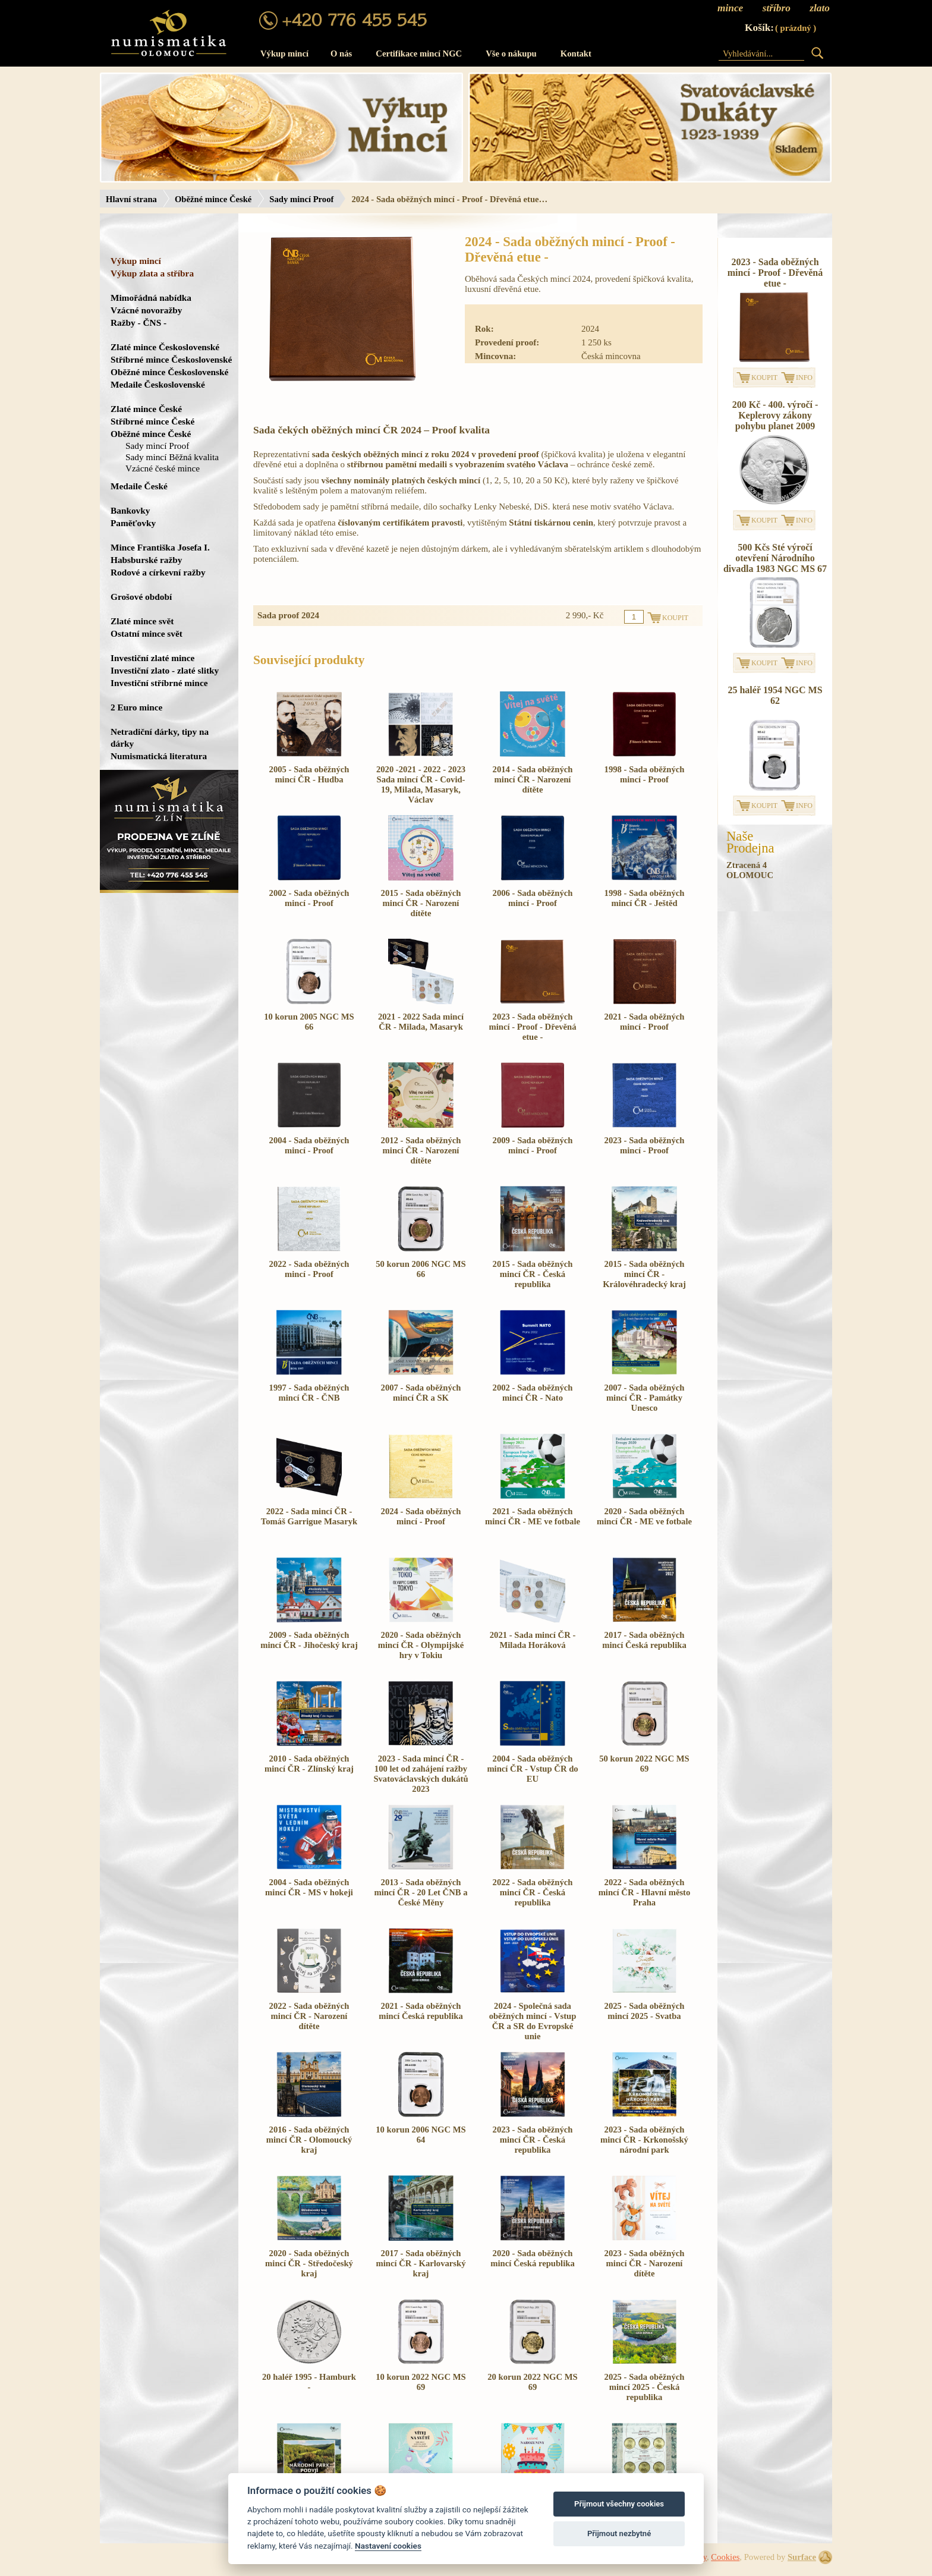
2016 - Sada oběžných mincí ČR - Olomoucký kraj (309, 2139)
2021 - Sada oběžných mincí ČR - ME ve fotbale (532, 1516)
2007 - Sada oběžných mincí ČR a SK (421, 1392)
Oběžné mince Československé (169, 372)
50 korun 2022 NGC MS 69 (644, 1763)
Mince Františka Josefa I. (160, 547)
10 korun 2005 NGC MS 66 (309, 1021)
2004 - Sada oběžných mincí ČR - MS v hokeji (309, 1887)
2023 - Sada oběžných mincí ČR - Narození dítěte (644, 2263)
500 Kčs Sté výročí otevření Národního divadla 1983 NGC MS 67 (775, 558)
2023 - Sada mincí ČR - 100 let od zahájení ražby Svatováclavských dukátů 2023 (420, 1774)
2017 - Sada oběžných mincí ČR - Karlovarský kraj (420, 2263)
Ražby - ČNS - (138, 322)
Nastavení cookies (388, 2545)
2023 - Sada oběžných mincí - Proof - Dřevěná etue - (532, 1027)
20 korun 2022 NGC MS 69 (532, 2382)
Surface (802, 2557)
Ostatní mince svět (146, 633)
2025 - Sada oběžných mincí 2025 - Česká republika (644, 2387)
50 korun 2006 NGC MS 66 (420, 1269)
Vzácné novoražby (146, 310)
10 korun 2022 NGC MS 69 (420, 2382)
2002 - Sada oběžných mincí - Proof (309, 898)
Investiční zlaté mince (152, 658)
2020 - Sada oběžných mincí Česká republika (532, 2258)
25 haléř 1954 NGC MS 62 (775, 695)
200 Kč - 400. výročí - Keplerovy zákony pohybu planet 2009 (775, 415)
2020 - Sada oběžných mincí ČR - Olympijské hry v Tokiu (421, 1645)
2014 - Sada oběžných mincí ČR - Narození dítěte (533, 779)
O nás (341, 53)
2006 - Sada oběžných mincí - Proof (533, 898)
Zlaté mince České (146, 409)
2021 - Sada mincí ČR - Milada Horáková (533, 1640)
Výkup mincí (284, 53)
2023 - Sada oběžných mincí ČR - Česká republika (533, 2139)
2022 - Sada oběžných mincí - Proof (309, 1269)
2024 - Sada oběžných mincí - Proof (421, 1516)
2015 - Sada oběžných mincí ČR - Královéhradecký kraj (644, 1274)
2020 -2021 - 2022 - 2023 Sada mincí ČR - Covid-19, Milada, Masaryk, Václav (420, 784)
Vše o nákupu (511, 53)
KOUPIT (764, 377)
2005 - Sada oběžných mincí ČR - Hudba (309, 774)
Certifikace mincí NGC (419, 53)
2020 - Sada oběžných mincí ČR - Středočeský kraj (309, 2263)
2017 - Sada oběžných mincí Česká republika (644, 1640)
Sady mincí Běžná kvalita (172, 457)
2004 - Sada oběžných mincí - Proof (309, 1145)
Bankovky (130, 510)
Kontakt (576, 53)
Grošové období (141, 597)
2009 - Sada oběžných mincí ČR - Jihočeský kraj (309, 1640)
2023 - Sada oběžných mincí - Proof (644, 1145)
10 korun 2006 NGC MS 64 (420, 2134)
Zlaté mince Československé (165, 347)
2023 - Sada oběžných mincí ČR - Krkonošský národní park (644, 2139)
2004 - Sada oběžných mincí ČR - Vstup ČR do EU (532, 1769)
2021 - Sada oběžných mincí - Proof (644, 1021)
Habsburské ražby (146, 560)
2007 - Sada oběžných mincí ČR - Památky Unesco (644, 1398)
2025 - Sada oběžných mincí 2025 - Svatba (644, 2011)
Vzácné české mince (162, 468)
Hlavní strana (131, 199)
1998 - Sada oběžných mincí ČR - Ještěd (644, 898)
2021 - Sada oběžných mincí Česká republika (420, 2011)
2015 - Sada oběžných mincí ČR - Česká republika (533, 1274)
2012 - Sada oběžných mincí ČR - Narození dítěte (421, 1150)
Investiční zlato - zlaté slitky (165, 670)
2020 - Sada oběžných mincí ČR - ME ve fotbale (644, 1516)
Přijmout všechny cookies (619, 2503)
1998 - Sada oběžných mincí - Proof (644, 774)
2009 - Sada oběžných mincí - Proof (533, 1145)
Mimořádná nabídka (151, 297)
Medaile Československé (158, 384)
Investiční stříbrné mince (159, 683)
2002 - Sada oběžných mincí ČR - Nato (533, 1392)
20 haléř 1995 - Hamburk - (309, 2382)
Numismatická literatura (159, 756)
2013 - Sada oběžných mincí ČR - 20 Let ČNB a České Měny (420, 1892)
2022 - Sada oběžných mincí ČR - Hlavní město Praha (645, 1892)
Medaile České (139, 486)
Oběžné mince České (213, 199)
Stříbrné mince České (152, 421)
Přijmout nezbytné (619, 2533)
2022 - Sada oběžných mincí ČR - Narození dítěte (309, 2016)
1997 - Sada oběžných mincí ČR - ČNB (309, 1392)
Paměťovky (133, 523)
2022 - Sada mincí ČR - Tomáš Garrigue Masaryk (309, 1516)
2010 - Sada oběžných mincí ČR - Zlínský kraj (309, 1763)
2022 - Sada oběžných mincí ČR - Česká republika (533, 1892)
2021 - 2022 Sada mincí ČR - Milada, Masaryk (421, 1021)
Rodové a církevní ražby (158, 572)
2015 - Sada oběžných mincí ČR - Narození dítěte (421, 903)
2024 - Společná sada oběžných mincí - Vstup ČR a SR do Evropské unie (533, 2021)
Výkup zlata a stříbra (152, 273)
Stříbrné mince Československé (171, 359)
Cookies (725, 2557)
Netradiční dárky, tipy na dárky (160, 737)
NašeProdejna (750, 842)
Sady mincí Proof (301, 199)
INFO (804, 377)
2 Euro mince (136, 707)
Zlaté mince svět (142, 621)
